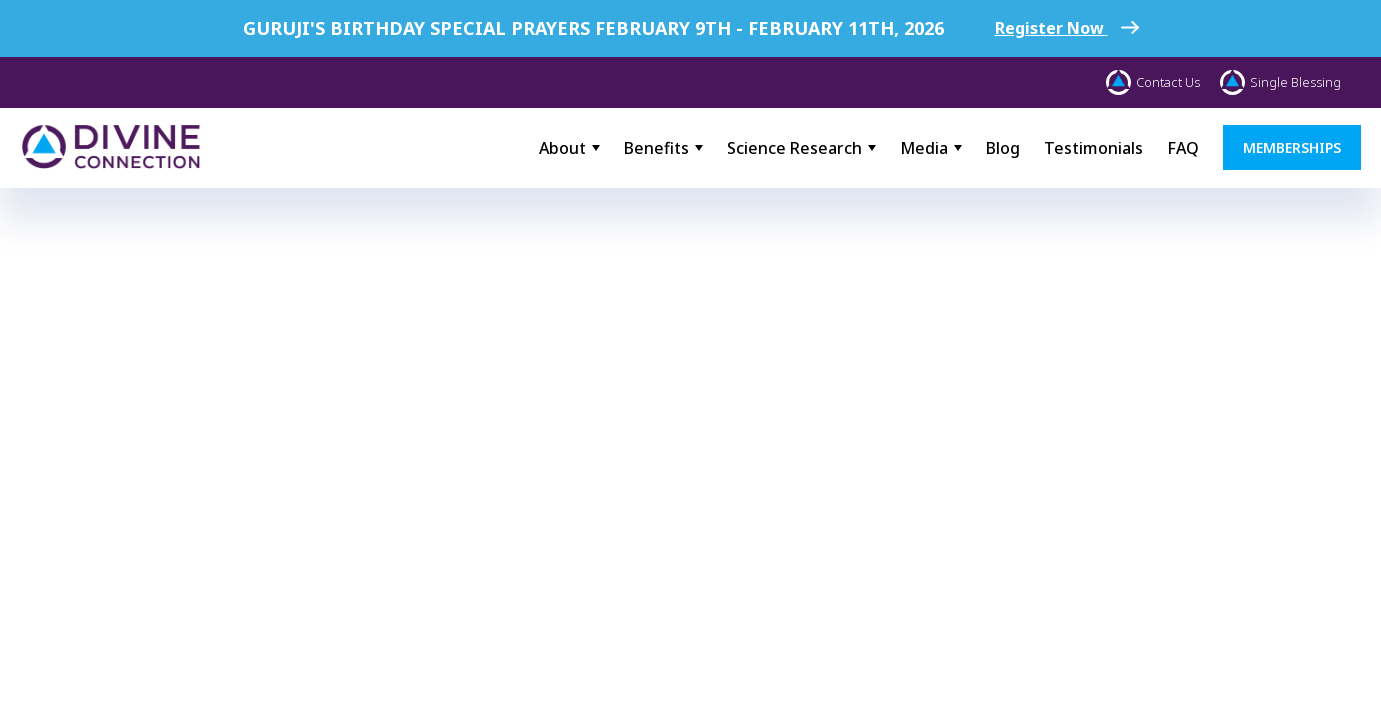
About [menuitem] (562, 148)
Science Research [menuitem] (794, 148)
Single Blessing (1280, 82)
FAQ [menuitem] (1183, 148)
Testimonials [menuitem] (1093, 148)
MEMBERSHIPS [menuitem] (1292, 147)
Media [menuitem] (924, 148)
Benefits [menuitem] (656, 148)
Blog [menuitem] (1003, 148)
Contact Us (1153, 82)
